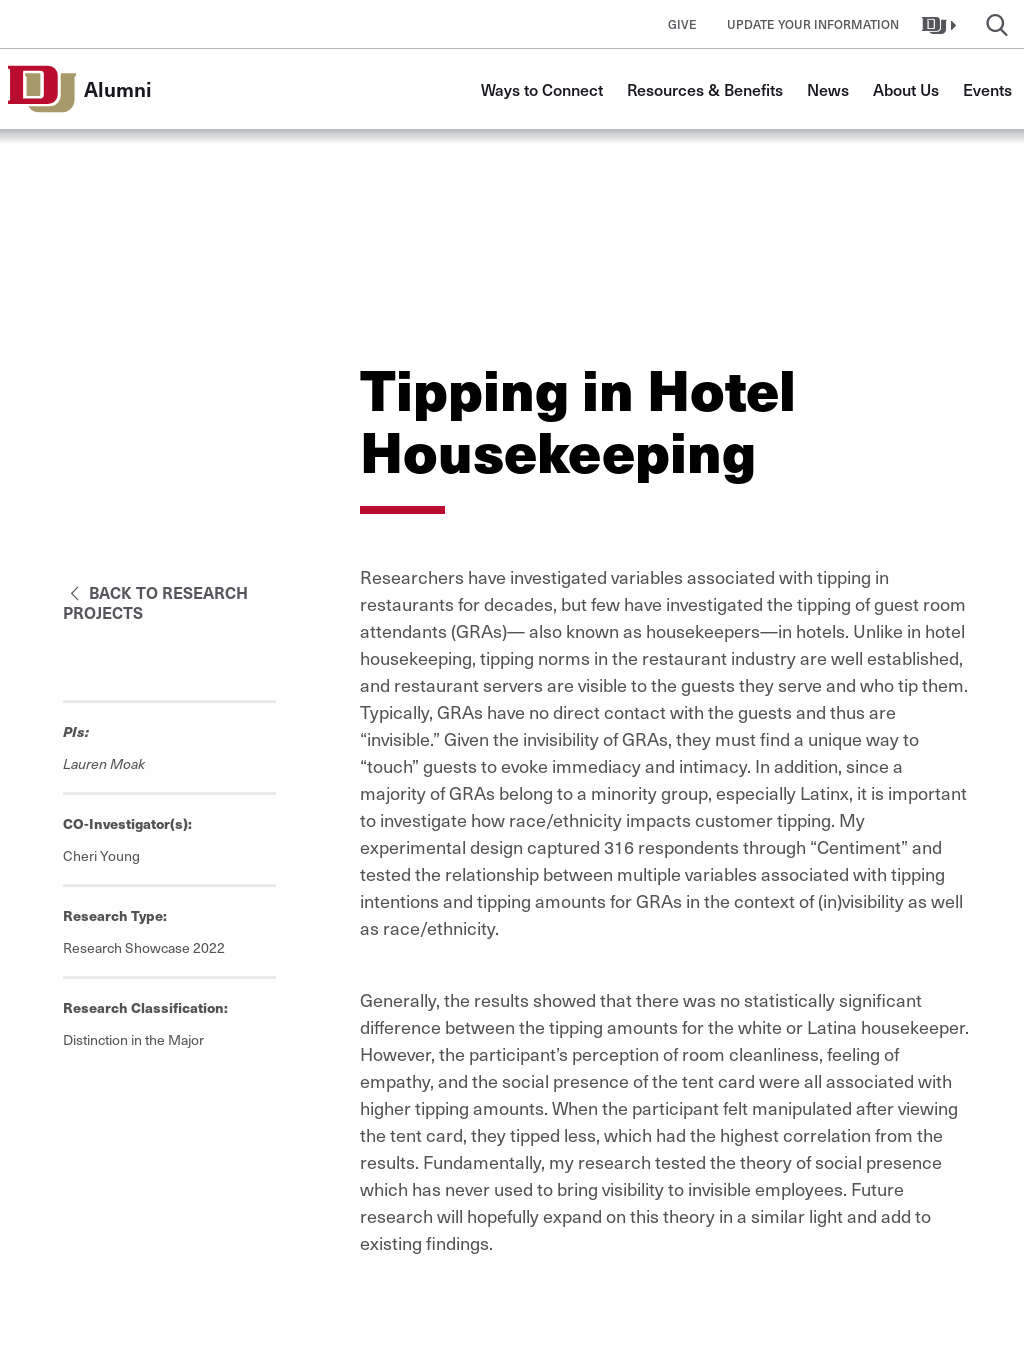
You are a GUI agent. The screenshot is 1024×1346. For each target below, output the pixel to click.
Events (987, 89)
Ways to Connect (542, 89)
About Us (906, 89)
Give (682, 24)
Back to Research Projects (155, 602)
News (828, 89)
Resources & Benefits (705, 89)
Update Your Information (813, 24)
